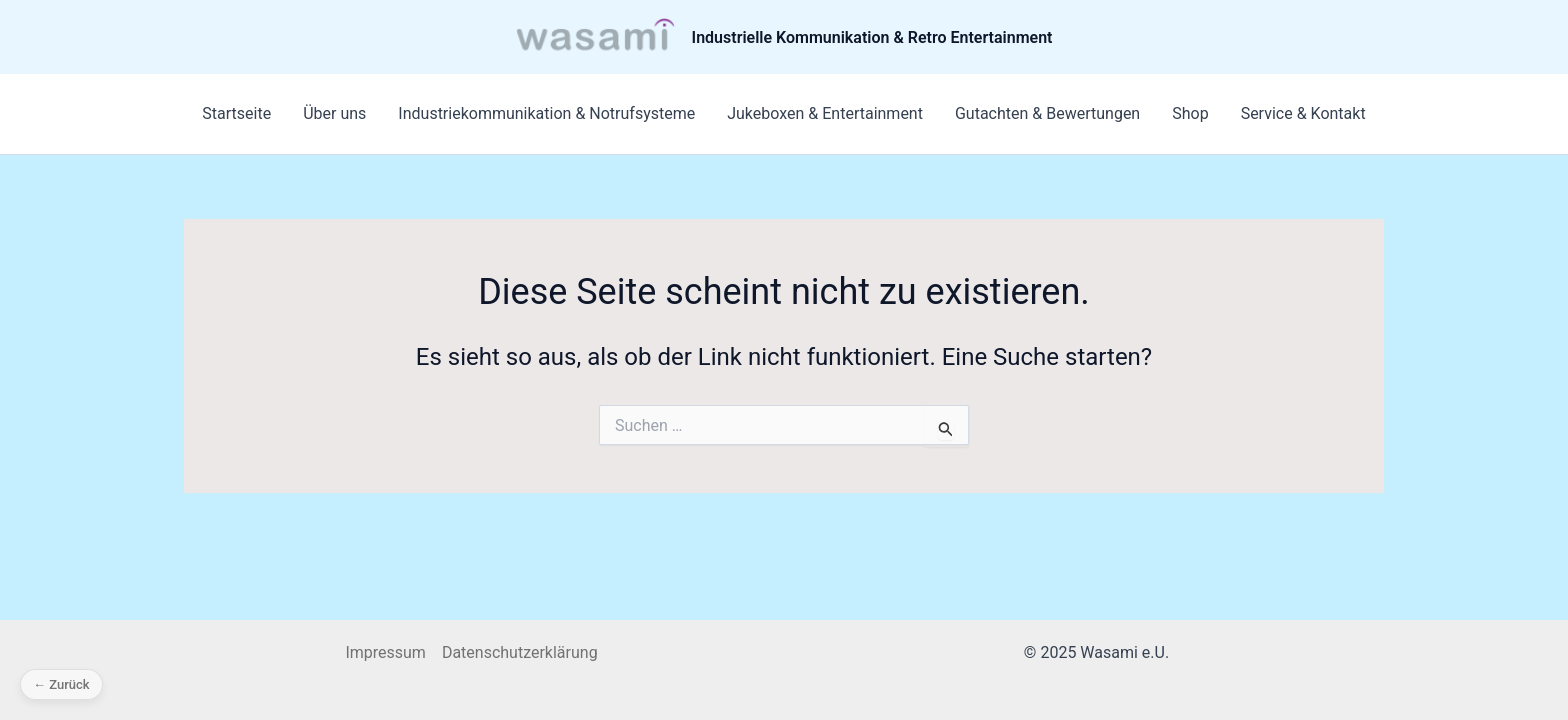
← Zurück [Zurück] (61, 684)
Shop (1190, 113)
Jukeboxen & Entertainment (825, 113)
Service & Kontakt (1303, 113)
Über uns (334, 113)
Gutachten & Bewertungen (1047, 113)
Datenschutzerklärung (520, 652)
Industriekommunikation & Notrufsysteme (546, 113)
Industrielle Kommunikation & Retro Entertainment (872, 37)
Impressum (385, 652)
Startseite (236, 113)
